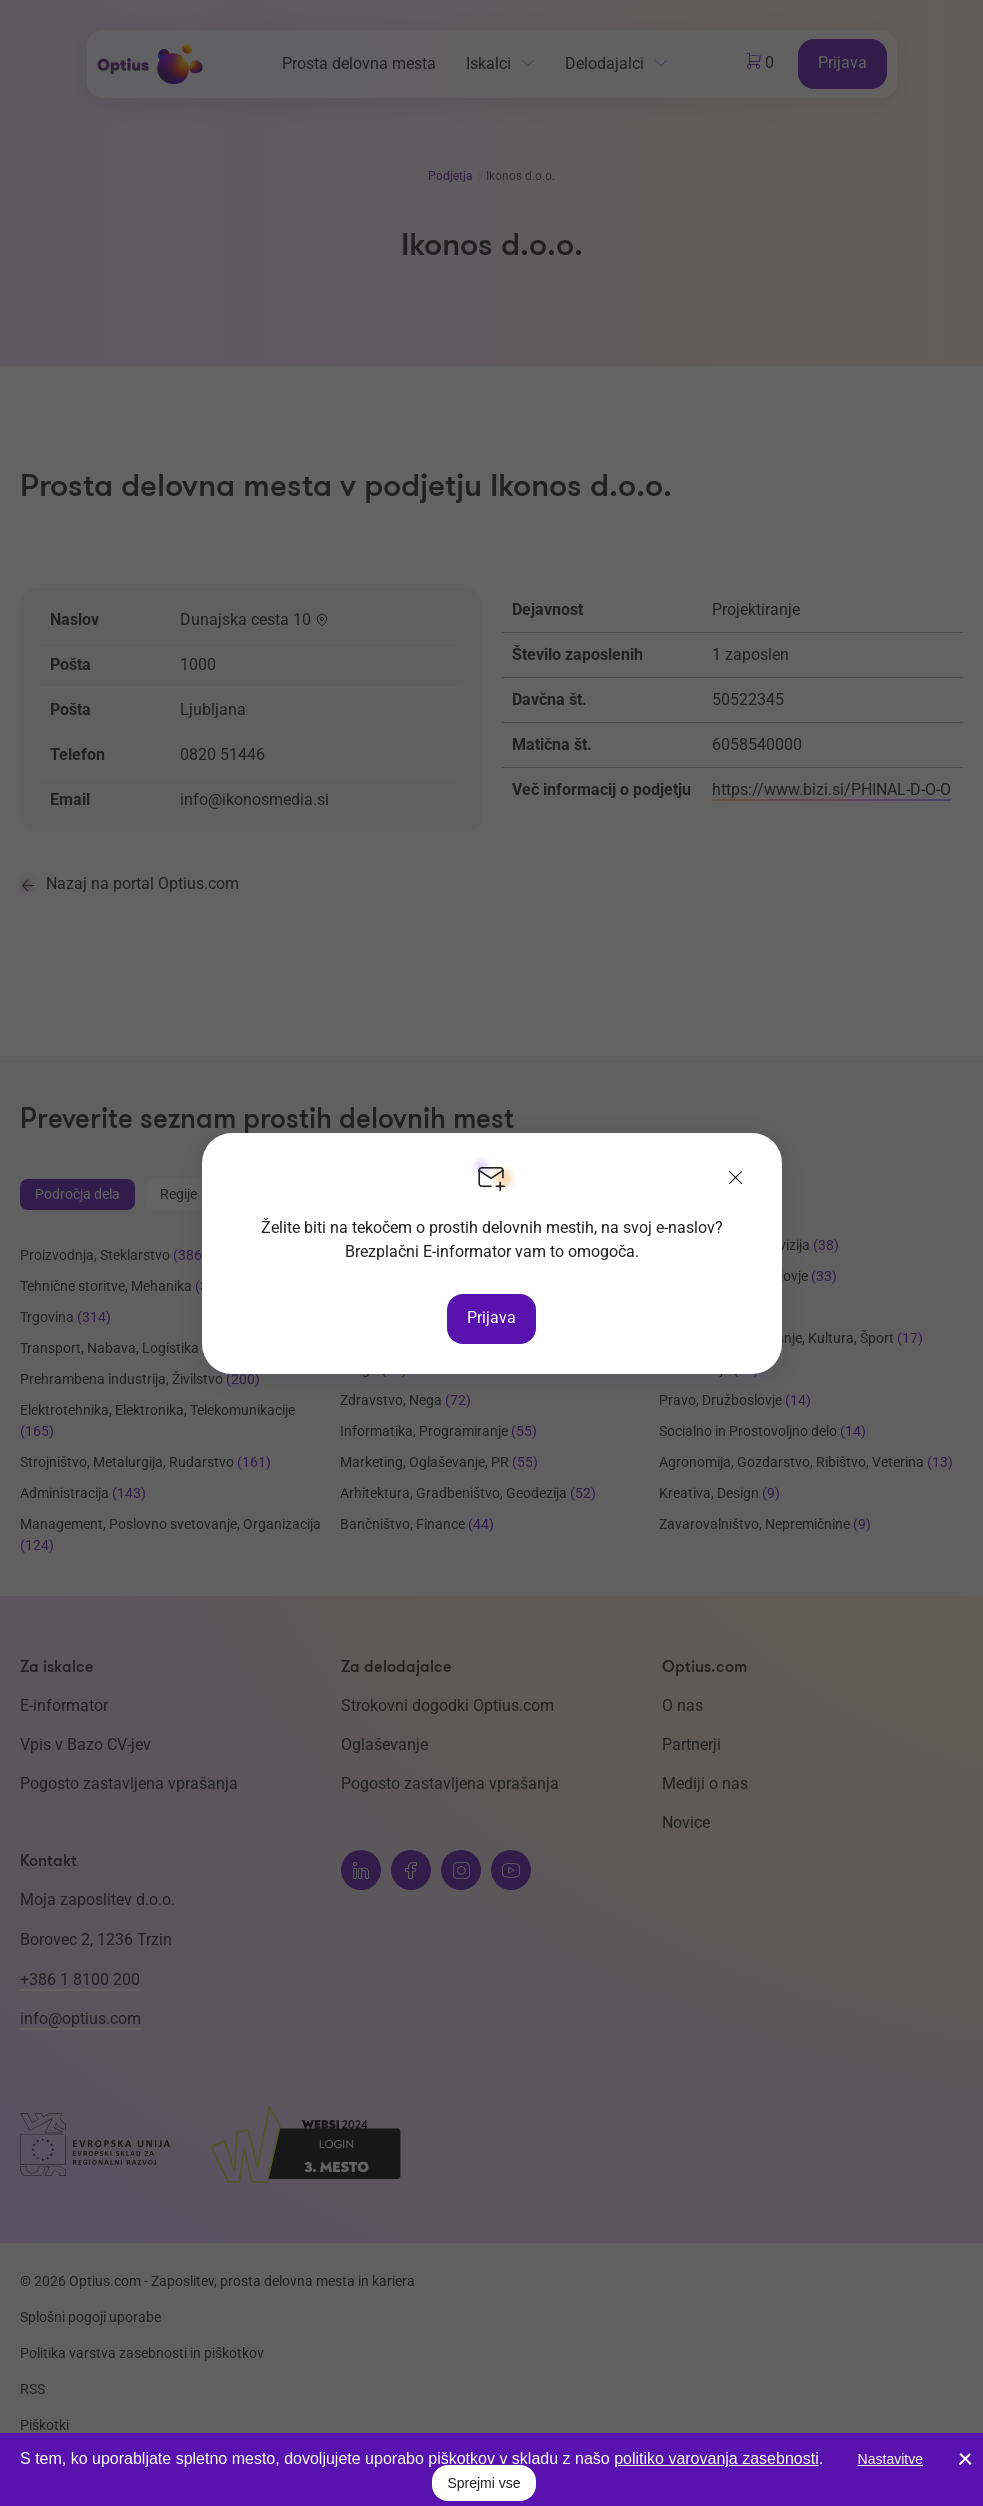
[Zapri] (736, 1179)
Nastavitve (890, 2459)
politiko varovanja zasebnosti (716, 2458)
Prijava (491, 1317)
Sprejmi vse (483, 2483)
